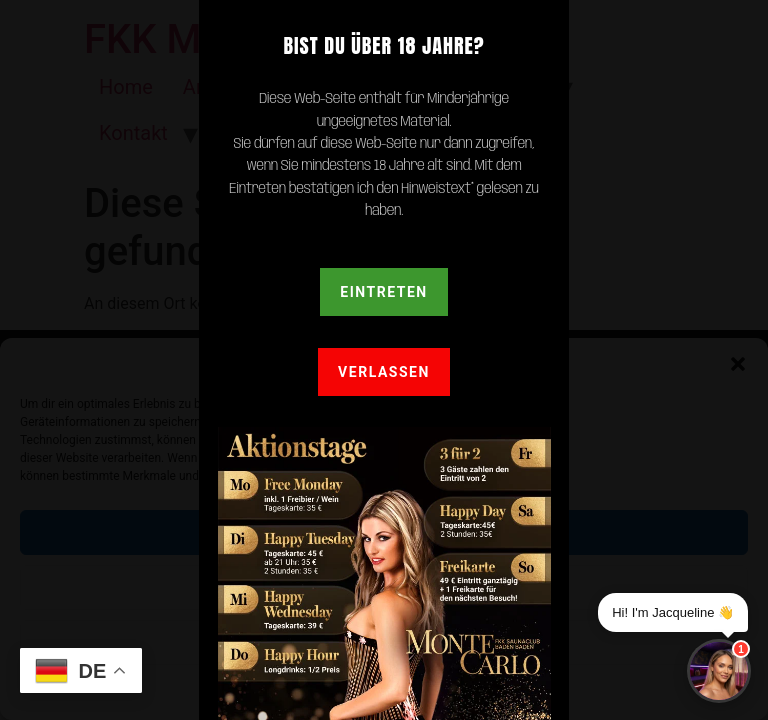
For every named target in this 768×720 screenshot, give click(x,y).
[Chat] (719, 671)
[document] (384, 360)
